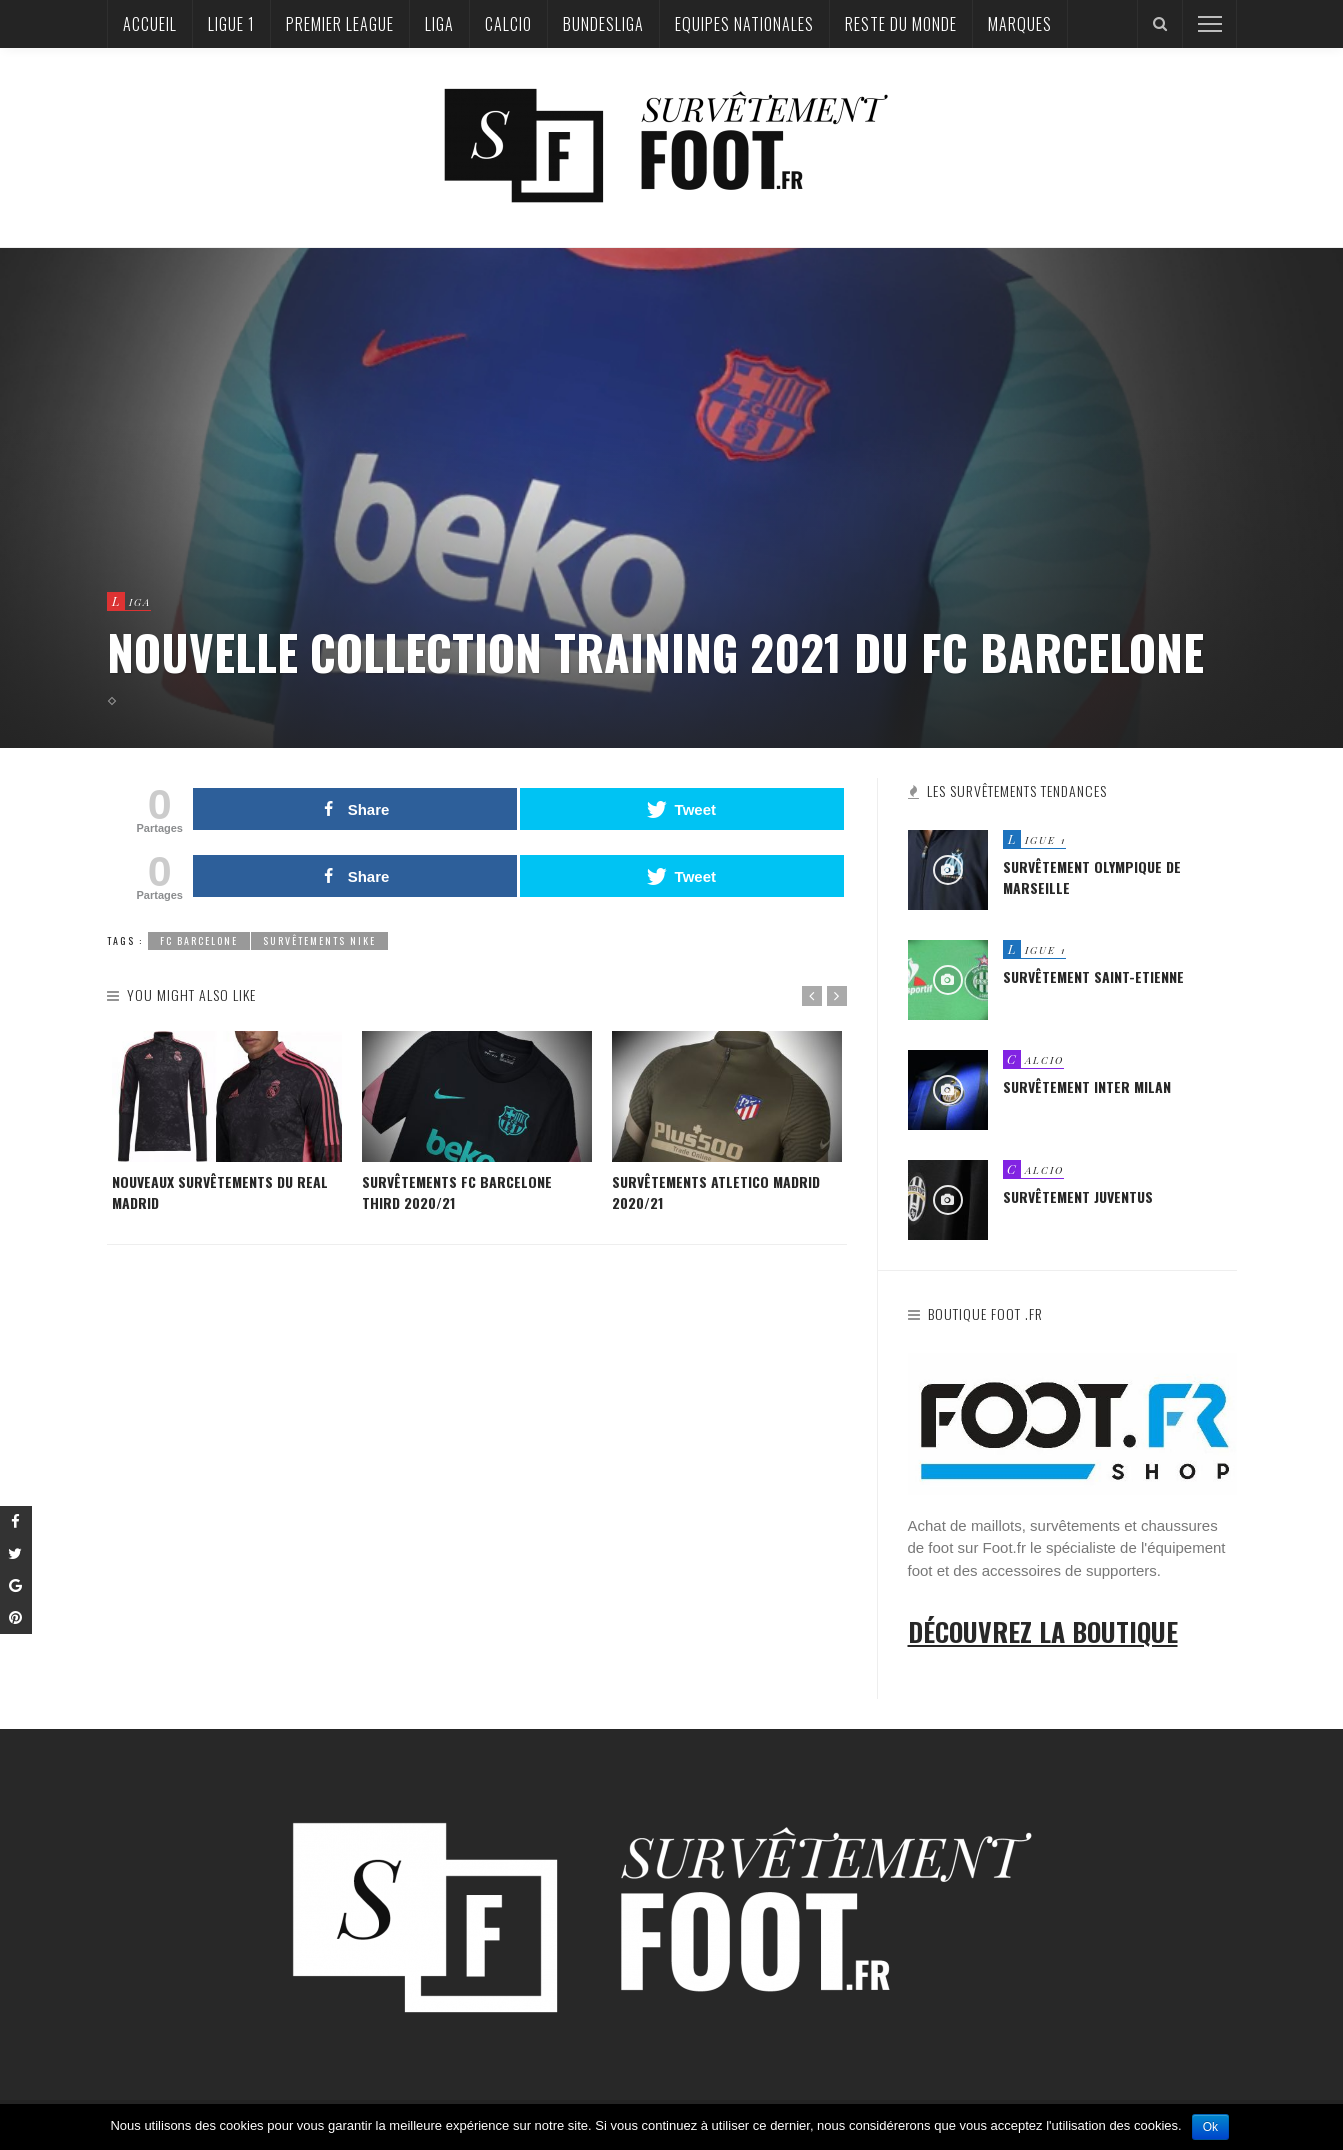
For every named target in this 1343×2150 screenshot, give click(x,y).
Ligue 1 (231, 24)
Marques (1020, 24)
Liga (439, 24)
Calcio (508, 24)
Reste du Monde (901, 24)
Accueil (150, 24)
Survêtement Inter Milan (1087, 1087)
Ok (1210, 2127)
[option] (227, 1122)
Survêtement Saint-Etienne (1093, 977)
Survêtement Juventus (1078, 1197)
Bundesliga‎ (603, 24)
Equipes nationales (744, 24)
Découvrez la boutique (1043, 1631)
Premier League (340, 24)
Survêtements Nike (319, 940)
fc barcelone (199, 940)
